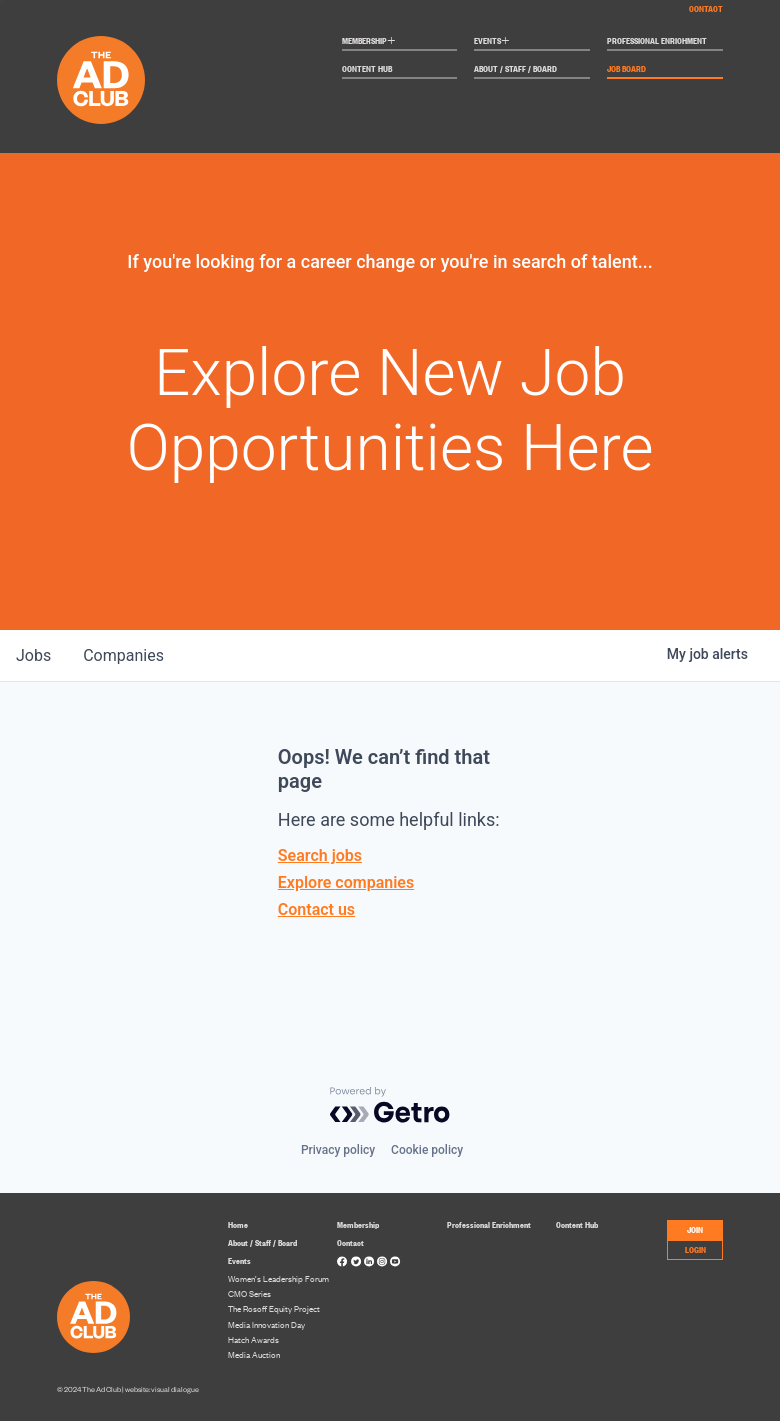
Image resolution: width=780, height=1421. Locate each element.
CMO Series (249, 1293)
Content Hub (367, 69)
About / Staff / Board (515, 69)
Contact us (316, 909)
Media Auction (254, 1354)
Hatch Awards (253, 1339)
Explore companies (346, 882)
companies (123, 655)
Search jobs (320, 855)
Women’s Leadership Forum (278, 1278)
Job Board (626, 69)
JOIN (695, 1229)
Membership (369, 42)
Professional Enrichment (657, 41)
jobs (33, 655)
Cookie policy (427, 1150)
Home (238, 1224)
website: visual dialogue (162, 1389)
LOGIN (695, 1249)
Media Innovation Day (266, 1324)
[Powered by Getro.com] (390, 1105)
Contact (706, 8)
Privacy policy (338, 1150)
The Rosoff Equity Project (274, 1308)
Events (492, 42)
